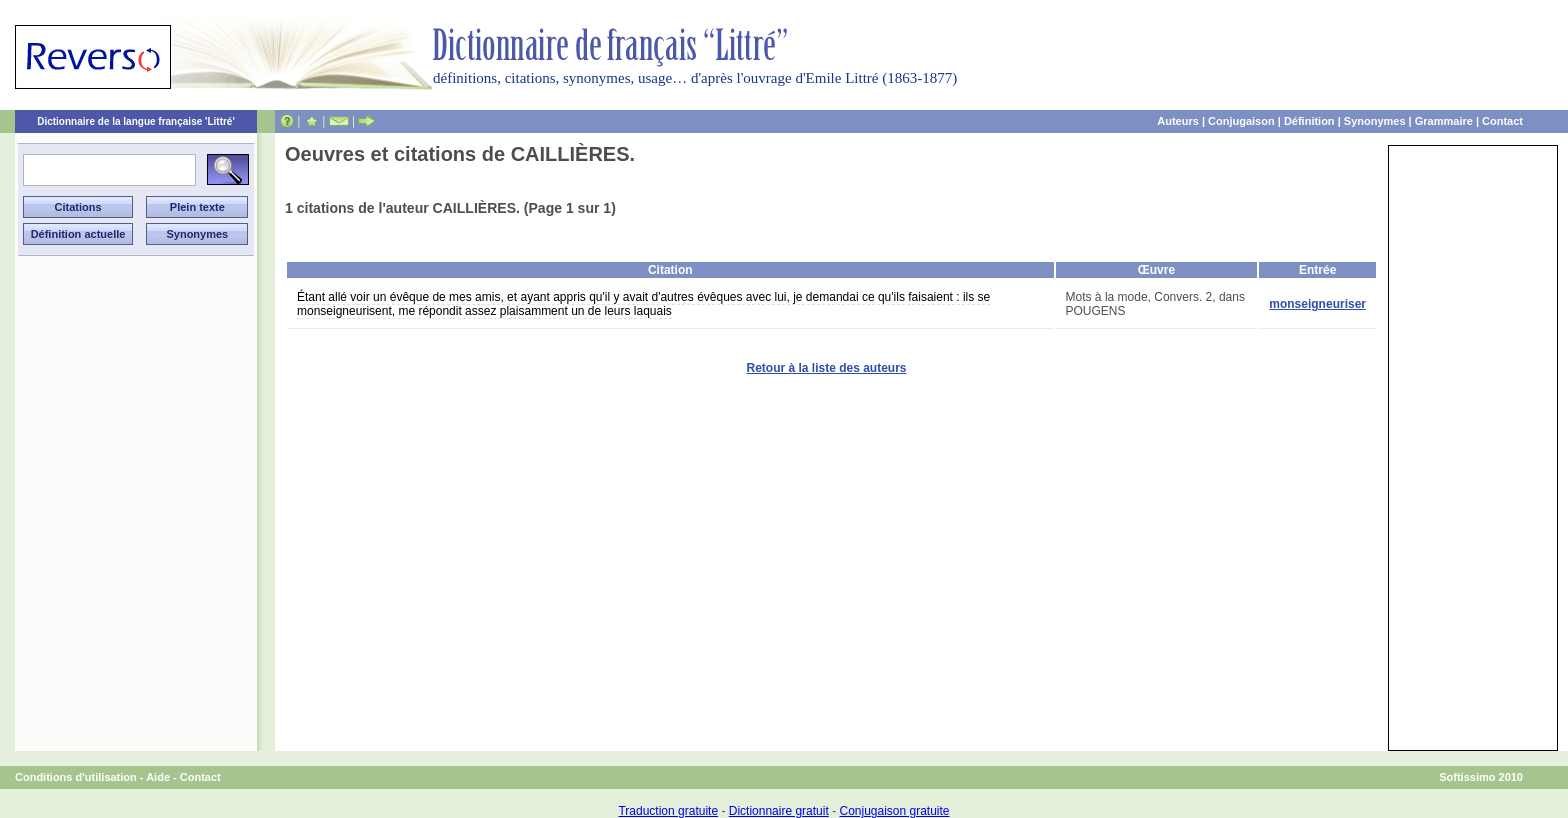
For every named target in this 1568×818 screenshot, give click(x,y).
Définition (1309, 121)
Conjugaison (1241, 121)
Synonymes (1375, 121)
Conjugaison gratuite (894, 811)
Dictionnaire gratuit (779, 811)
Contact (1502, 121)
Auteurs (1178, 121)
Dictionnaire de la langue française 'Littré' (136, 121)
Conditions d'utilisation (76, 777)
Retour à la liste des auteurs (826, 368)
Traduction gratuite (668, 811)
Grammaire (1444, 121)
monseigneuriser (1317, 304)
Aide (158, 777)
